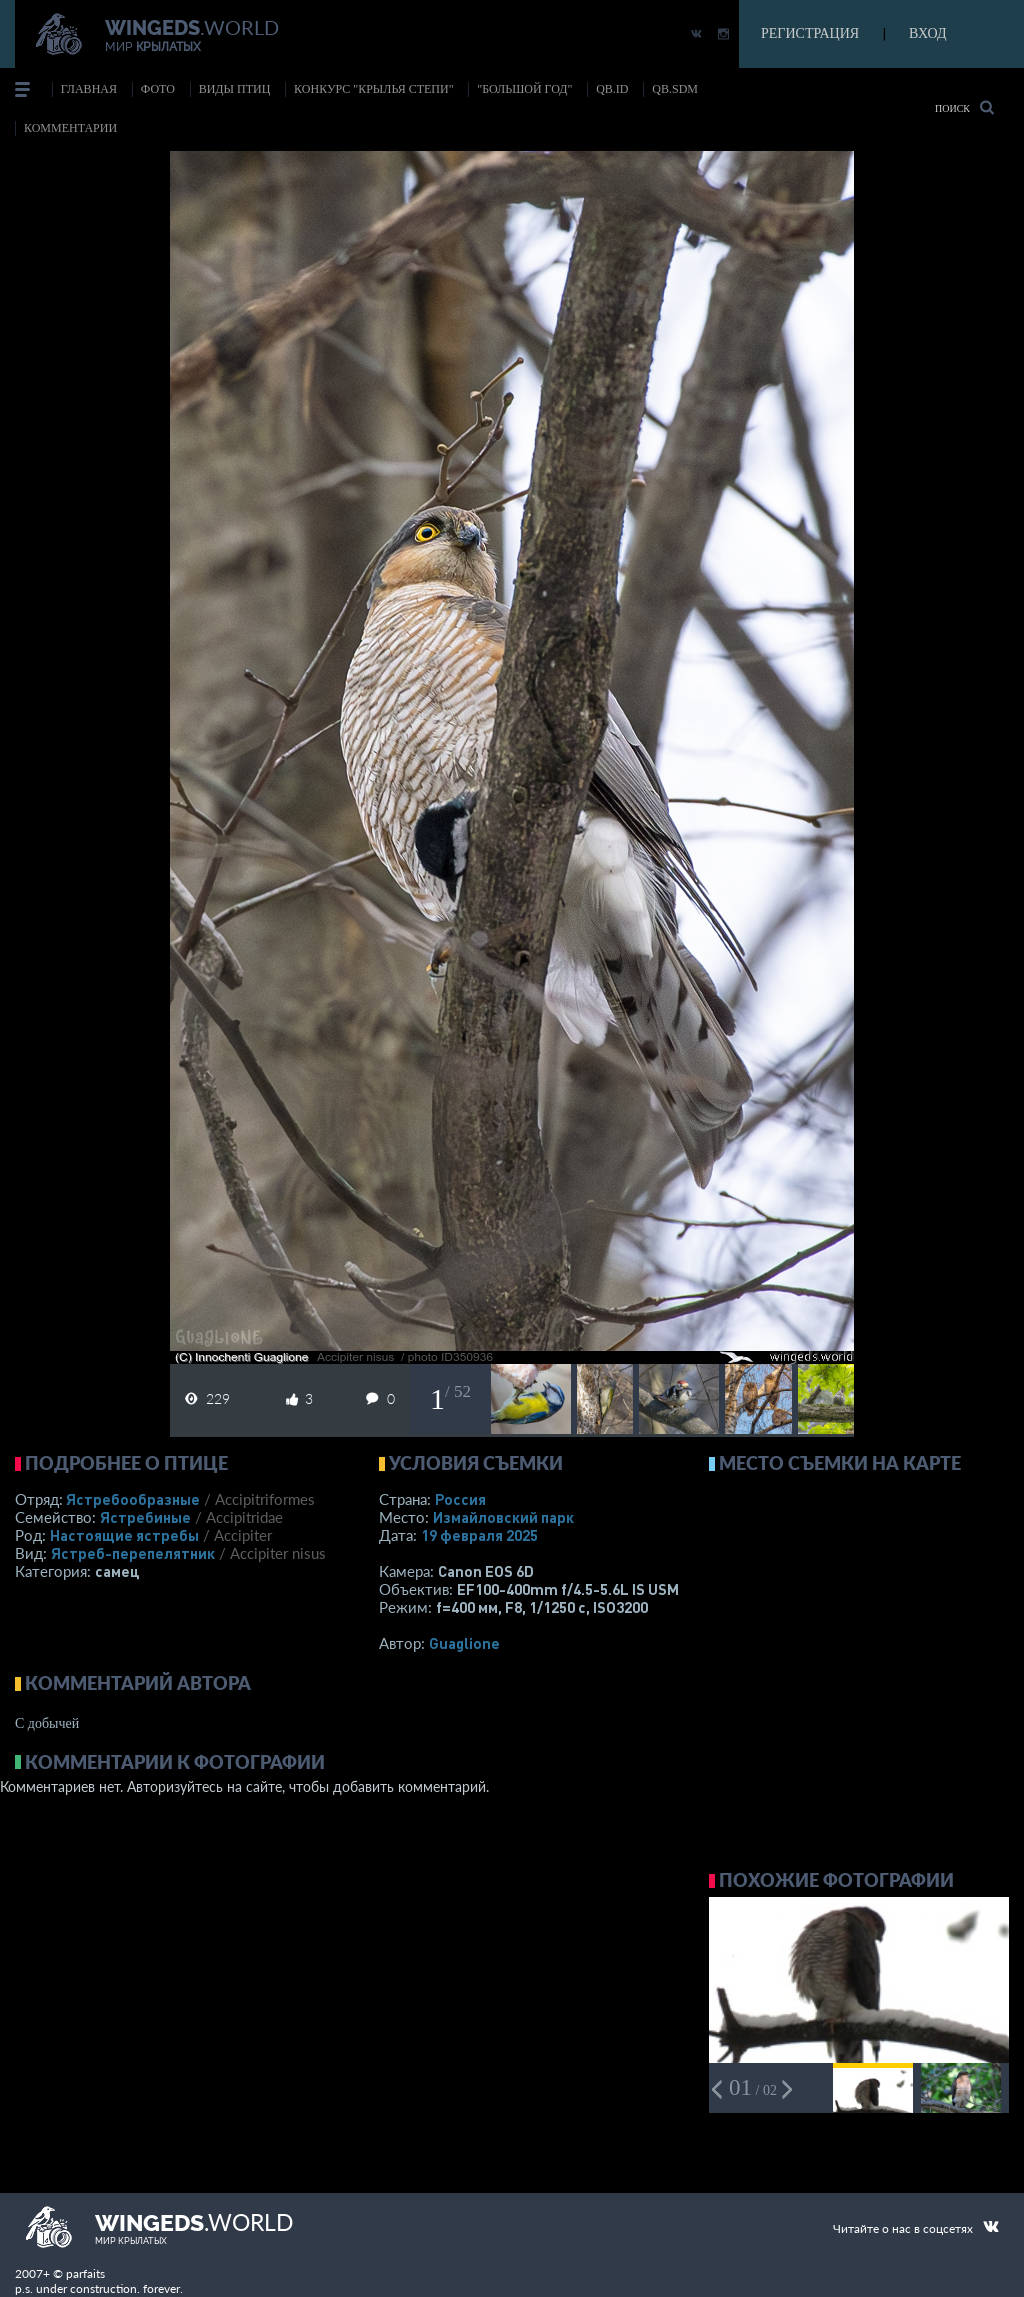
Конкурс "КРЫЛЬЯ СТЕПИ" (373, 89)
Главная (89, 89)
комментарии (70, 128)
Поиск (964, 107)
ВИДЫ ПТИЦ (235, 89)
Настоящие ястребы (124, 1535)
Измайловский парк (503, 1517)
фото (158, 89)
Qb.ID (612, 89)
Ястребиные (145, 1517)
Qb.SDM (675, 89)
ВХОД (927, 33)
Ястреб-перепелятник (133, 1553)
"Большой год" (524, 89)
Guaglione (464, 1643)
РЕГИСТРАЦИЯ (810, 33)
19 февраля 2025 (479, 1535)
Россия (460, 1499)
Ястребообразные (133, 1499)
